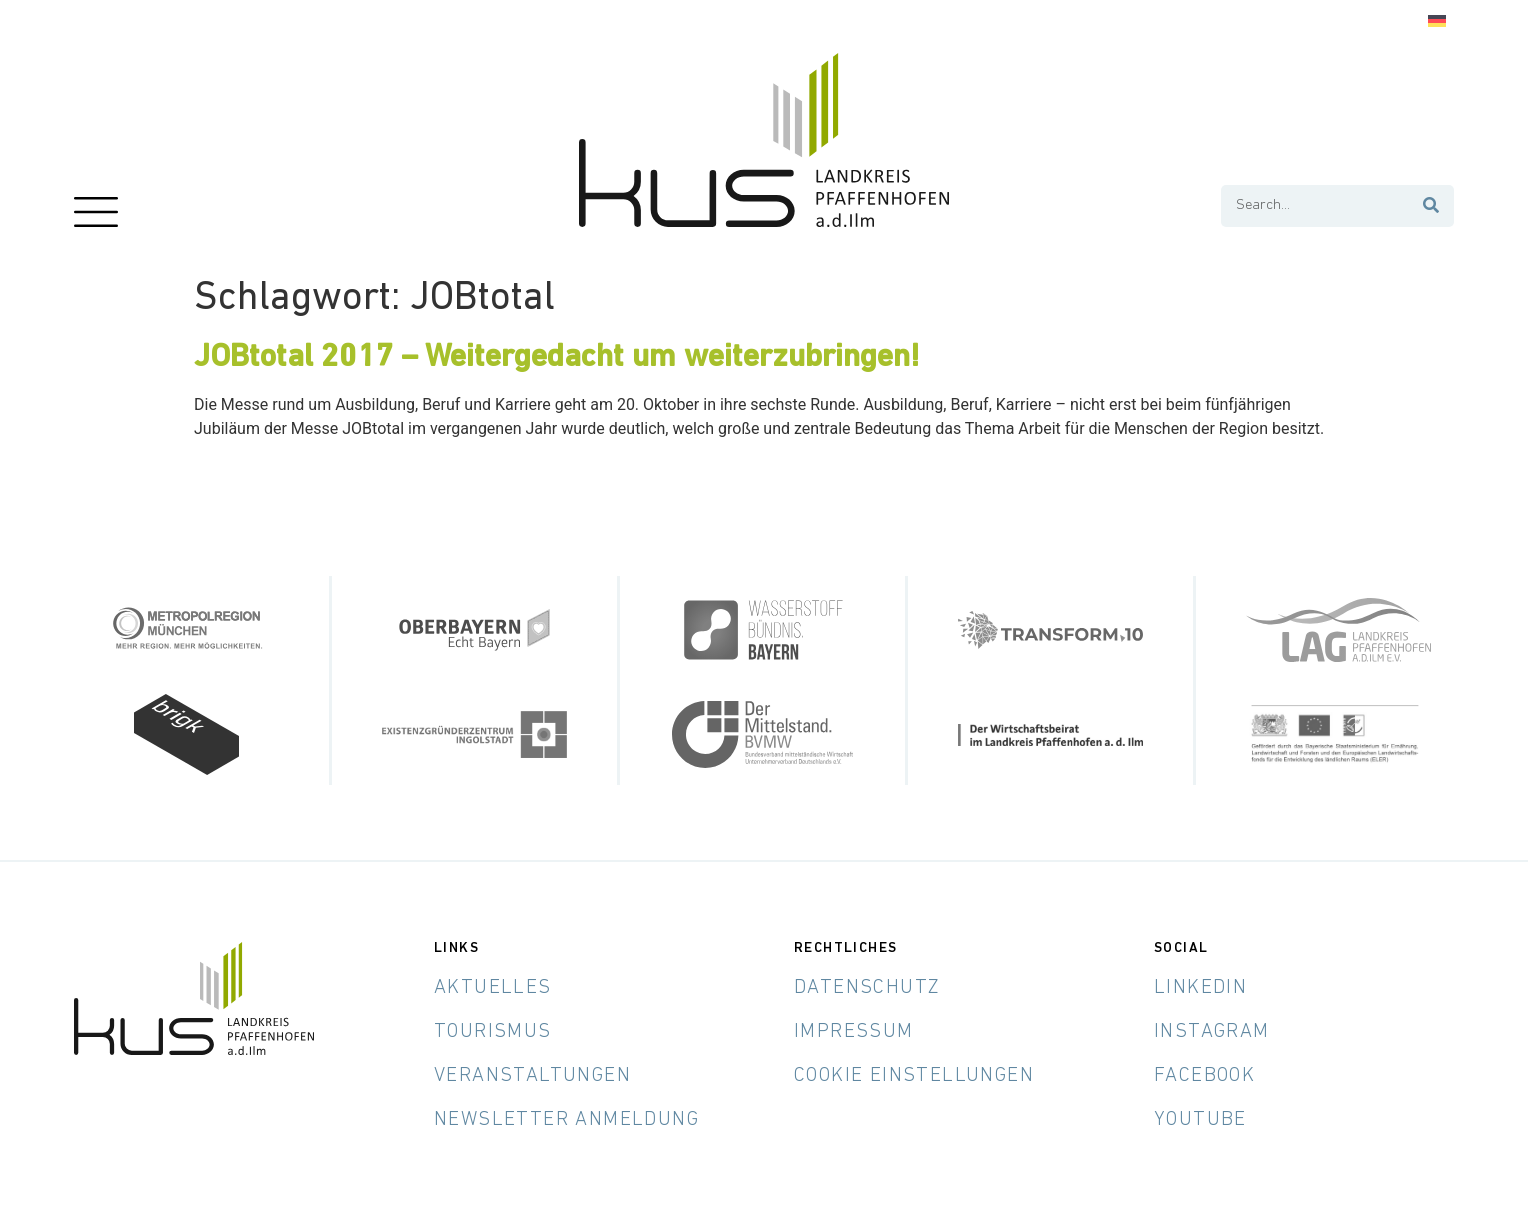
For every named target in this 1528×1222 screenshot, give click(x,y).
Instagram (1212, 1032)
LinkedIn (1200, 988)
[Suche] (1432, 206)
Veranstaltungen (532, 1076)
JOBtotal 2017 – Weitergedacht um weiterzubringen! (557, 358)
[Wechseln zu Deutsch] (1437, 21)
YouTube (1200, 1120)
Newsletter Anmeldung (566, 1120)
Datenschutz (867, 988)
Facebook (1204, 1076)
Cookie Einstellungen (914, 1076)
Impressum (854, 1032)
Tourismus (493, 1032)
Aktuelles (493, 988)
